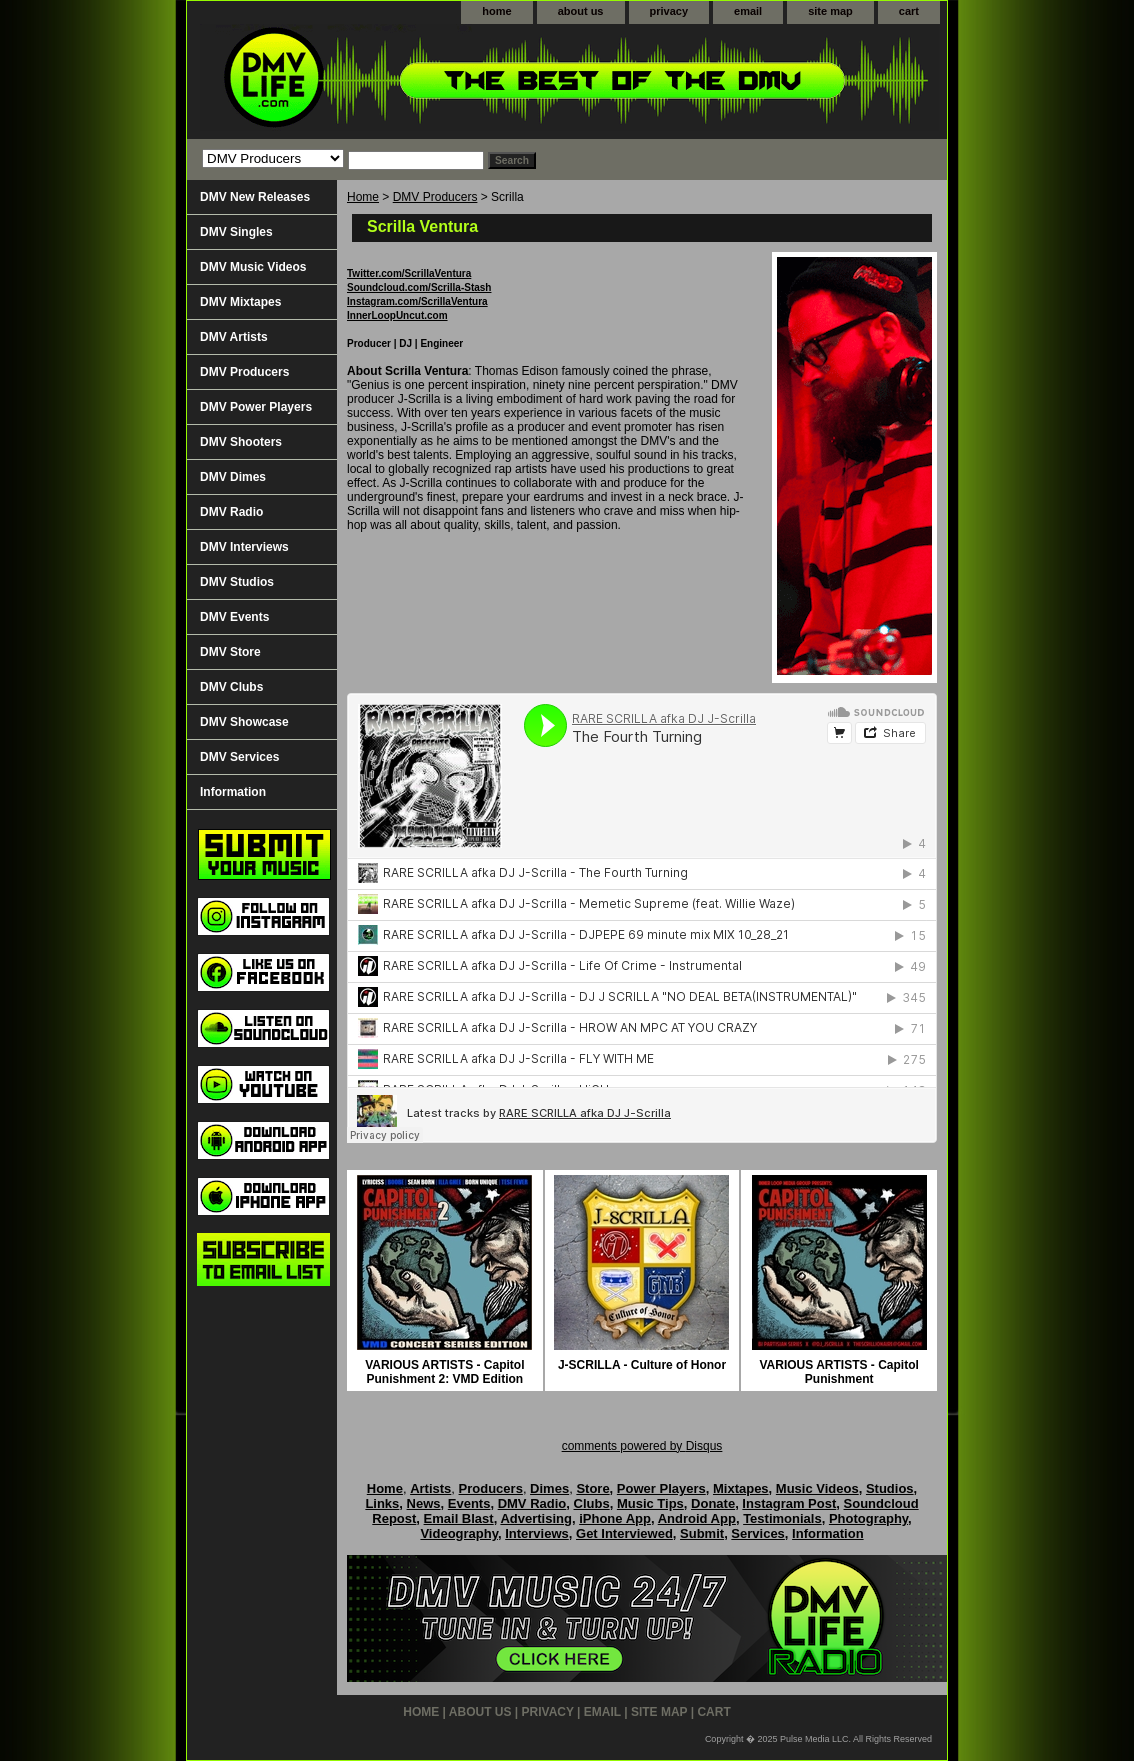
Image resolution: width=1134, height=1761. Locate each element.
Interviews (537, 1533)
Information (233, 792)
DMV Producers (435, 197)
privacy (669, 11)
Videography (459, 1533)
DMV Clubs (231, 687)
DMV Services (239, 757)
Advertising (536, 1518)
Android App (697, 1518)
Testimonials (782, 1518)
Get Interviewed (624, 1533)
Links (382, 1503)
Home (363, 197)
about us (581, 11)
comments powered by (642, 1446)
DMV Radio (231, 512)
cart (909, 11)
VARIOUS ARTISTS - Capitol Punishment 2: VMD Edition (444, 1372)
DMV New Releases (255, 197)
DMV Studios (237, 582)
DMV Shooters (241, 442)
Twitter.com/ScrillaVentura (409, 273)
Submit (702, 1533)
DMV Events (234, 617)
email (748, 11)
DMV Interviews (244, 547)
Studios (890, 1488)
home (496, 11)
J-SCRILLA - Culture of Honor (642, 1365)
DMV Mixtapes (240, 302)
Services (758, 1533)
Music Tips (650, 1503)
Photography (868, 1518)
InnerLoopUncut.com (397, 315)
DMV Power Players (256, 407)
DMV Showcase (244, 722)
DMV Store (230, 652)
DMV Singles (236, 232)
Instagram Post (789, 1503)
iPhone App (615, 1518)
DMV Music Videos (253, 267)
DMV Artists (234, 337)
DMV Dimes (233, 477)
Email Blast (459, 1518)
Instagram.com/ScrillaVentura (417, 301)
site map (830, 11)
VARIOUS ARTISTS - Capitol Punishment (838, 1372)
